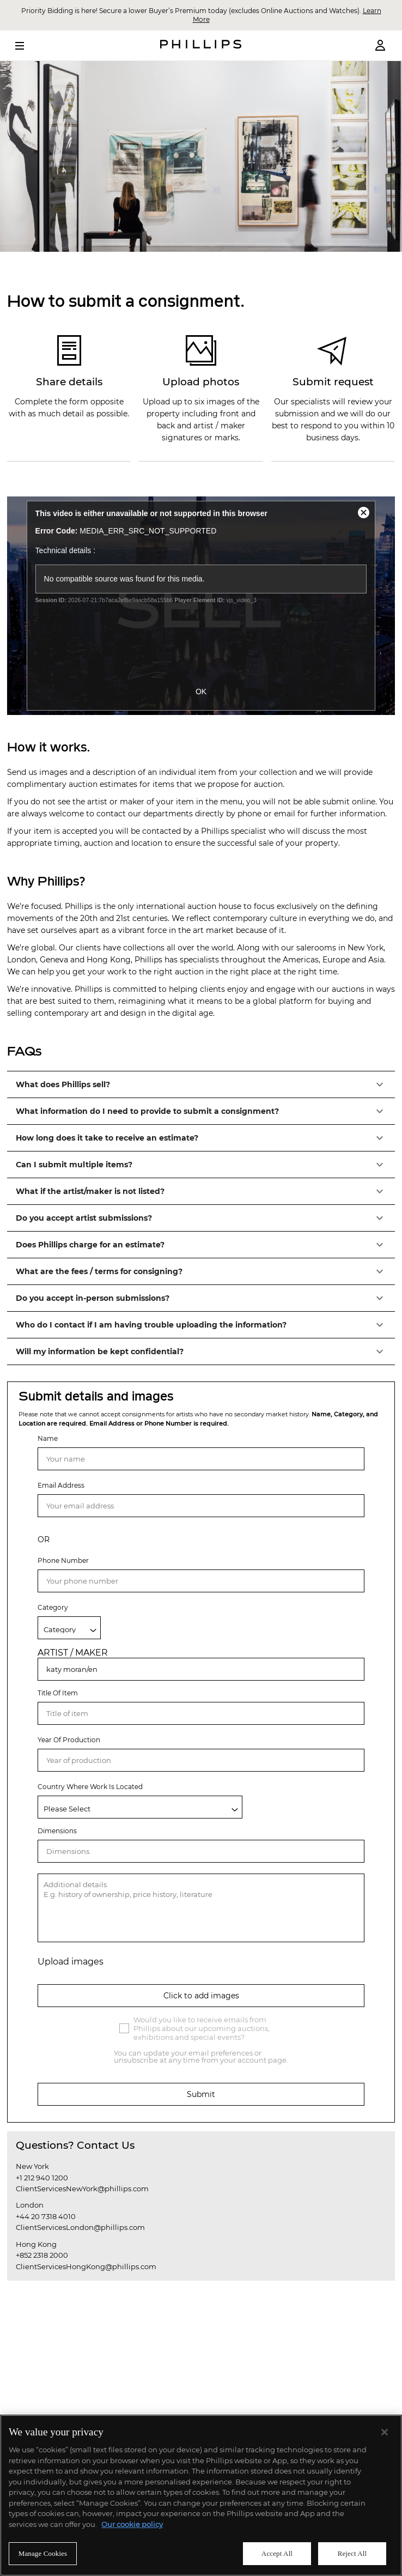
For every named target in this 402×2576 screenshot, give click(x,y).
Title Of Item (58, 1693)
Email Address (61, 1485)
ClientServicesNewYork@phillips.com (82, 2188)
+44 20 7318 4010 (46, 2216)
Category (53, 1607)
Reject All (352, 2553)
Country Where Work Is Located (90, 1787)
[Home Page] (201, 45)
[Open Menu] (27, 46)
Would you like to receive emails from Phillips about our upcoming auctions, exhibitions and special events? (201, 2028)
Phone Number (63, 1560)
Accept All (277, 2553)
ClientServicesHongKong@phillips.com (86, 2266)
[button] (201, 1084)
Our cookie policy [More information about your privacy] (132, 2524)
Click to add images (201, 1996)
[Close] (385, 2432)
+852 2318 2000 (42, 2255)
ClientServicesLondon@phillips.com (80, 2227)
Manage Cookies (43, 2553)
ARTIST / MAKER (73, 1652)
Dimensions (57, 1831)
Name (48, 1438)
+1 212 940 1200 (42, 2177)
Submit (201, 2094)
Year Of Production (69, 1740)
